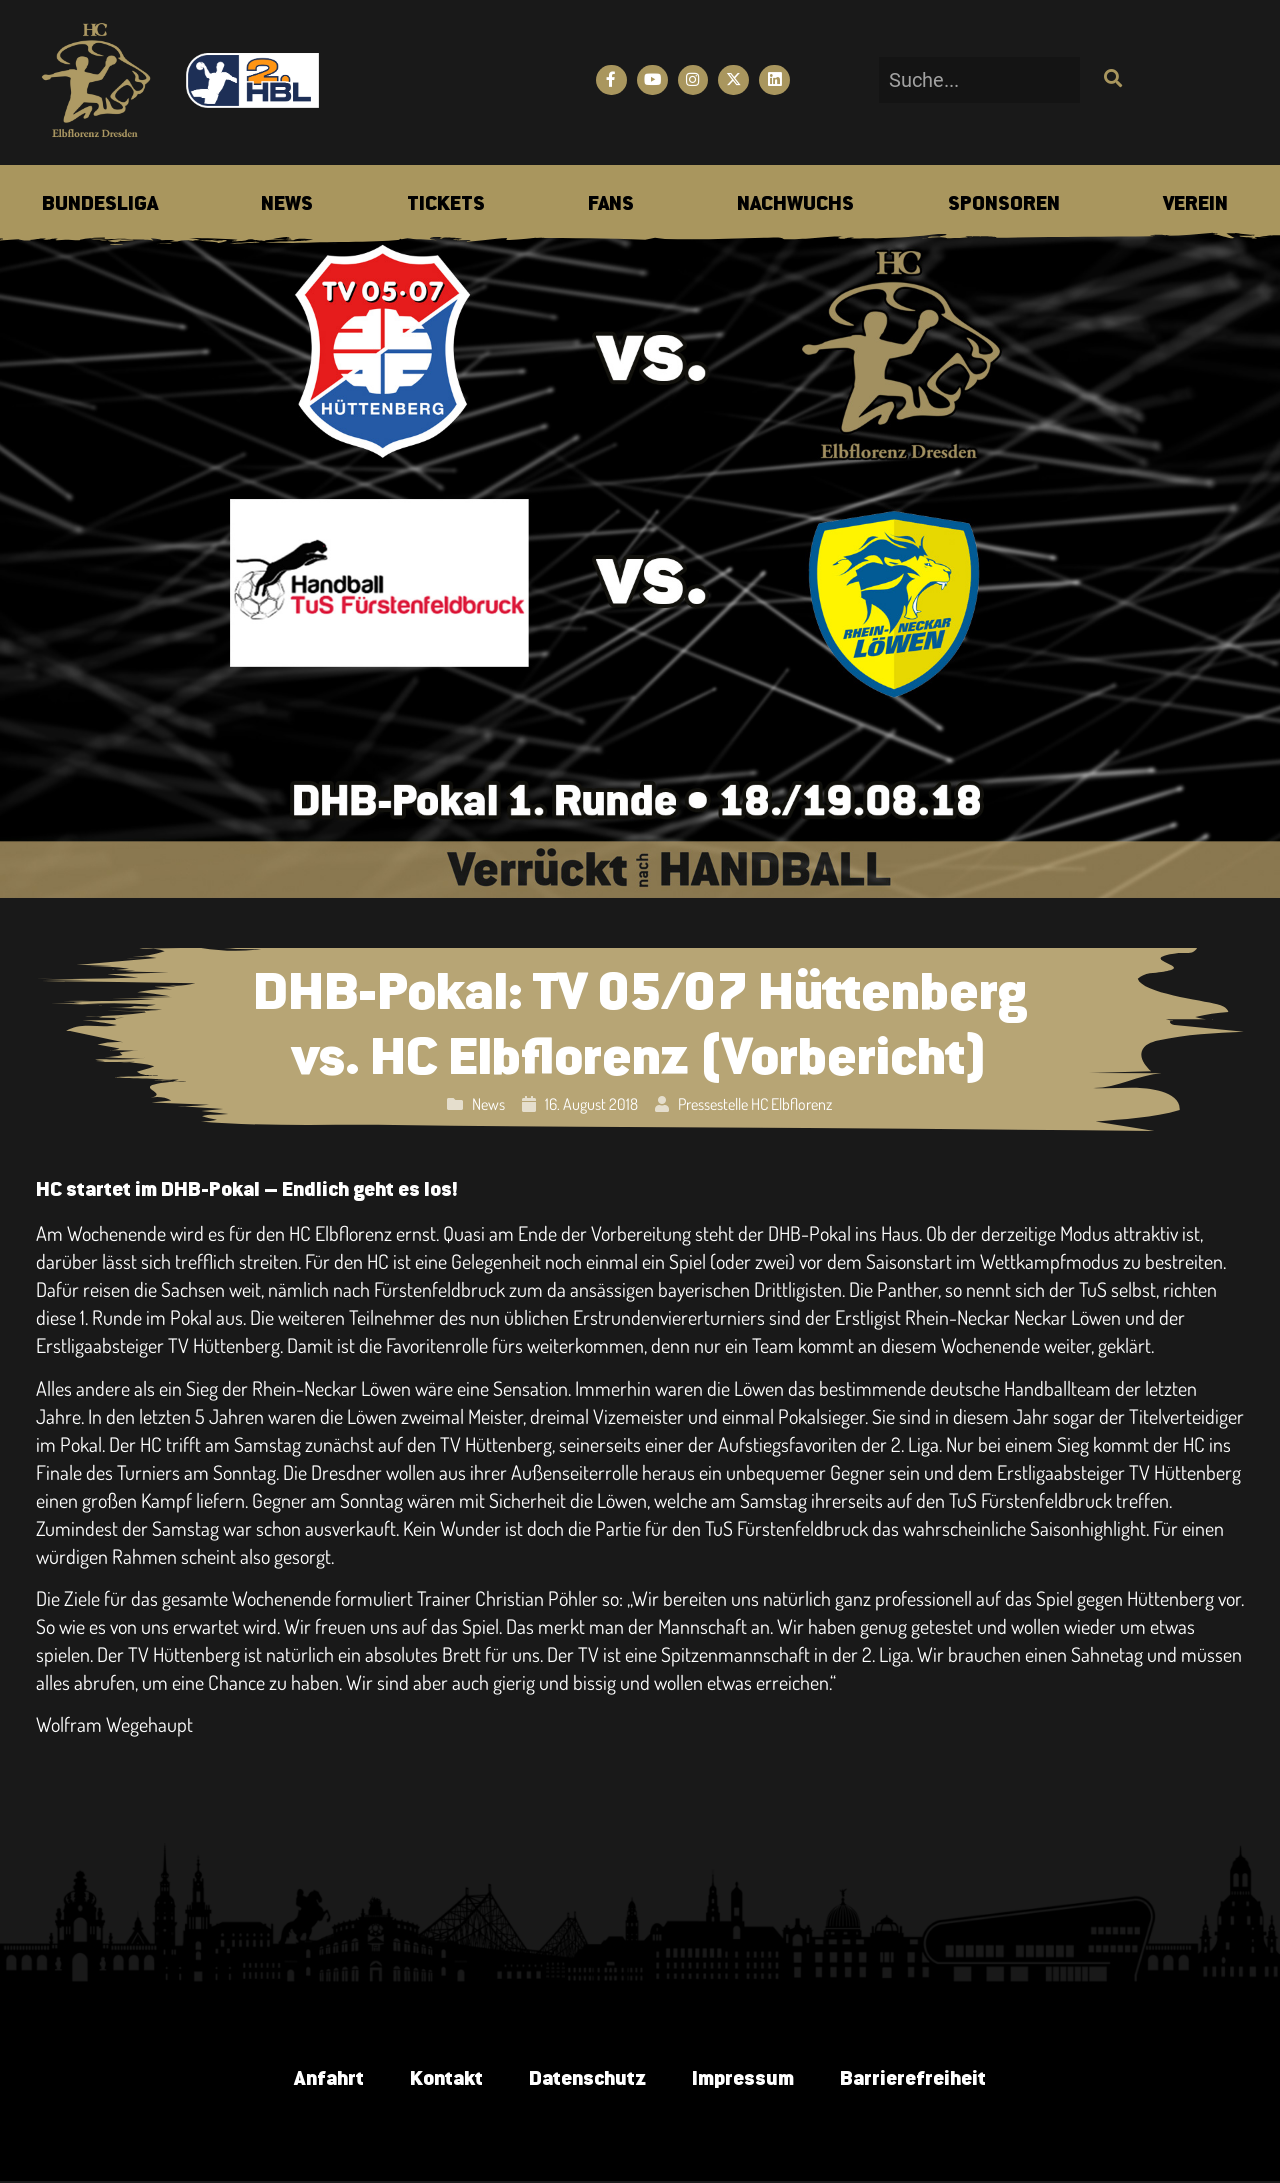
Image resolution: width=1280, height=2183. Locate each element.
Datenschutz (586, 2080)
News (488, 1104)
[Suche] (1110, 80)
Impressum (746, 2080)
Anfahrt (320, 2080)
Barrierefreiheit (920, 2080)
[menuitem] (100, 205)
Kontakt (441, 2080)
